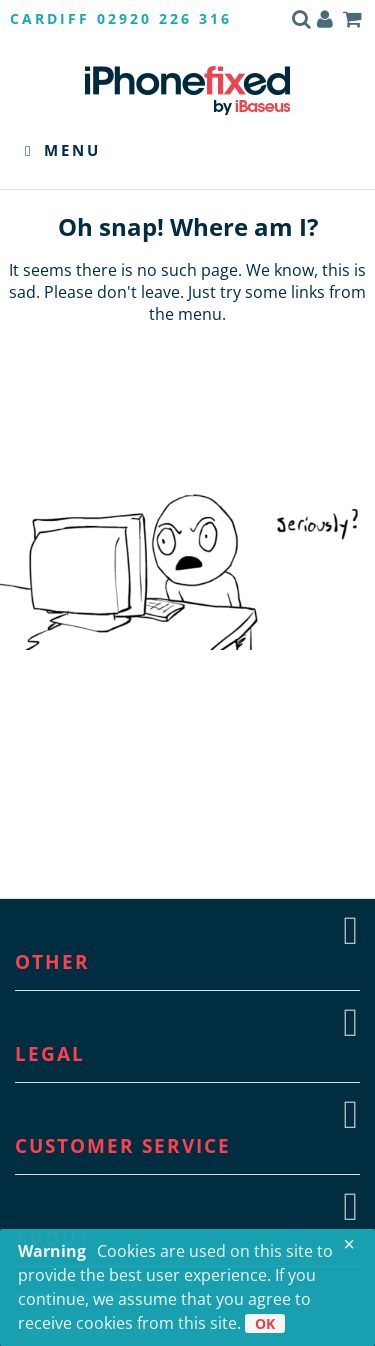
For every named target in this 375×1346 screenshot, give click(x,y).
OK (265, 1323)
